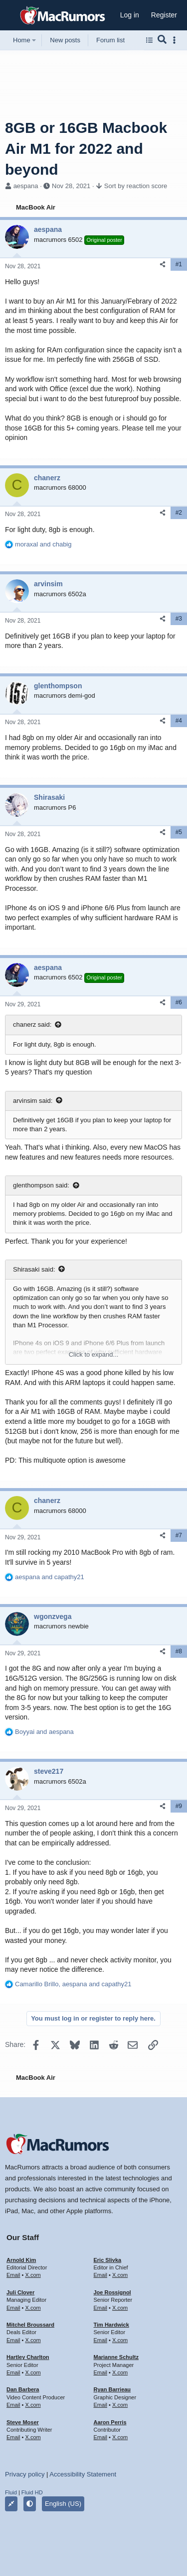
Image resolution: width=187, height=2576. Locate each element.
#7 (179, 1535)
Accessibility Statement (82, 2474)
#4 (179, 720)
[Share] (163, 264)
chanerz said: (32, 1024)
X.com (32, 2275)
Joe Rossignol (112, 2292)
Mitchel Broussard (30, 2325)
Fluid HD (32, 2492)
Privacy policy (24, 2474)
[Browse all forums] (149, 40)
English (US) (63, 2503)
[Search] (162, 40)
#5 (179, 832)
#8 (179, 1651)
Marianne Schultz (116, 2357)
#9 (179, 1806)
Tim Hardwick (111, 2325)
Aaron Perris (110, 2422)
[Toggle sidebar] (176, 40)
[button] (11, 15)
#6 (179, 1002)
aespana (25, 186)
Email (13, 2275)
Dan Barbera (22, 2389)
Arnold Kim (21, 2260)
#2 (179, 512)
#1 (179, 264)
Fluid (11, 2492)
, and (73, 1984)
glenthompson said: (41, 1185)
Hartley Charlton (27, 2357)
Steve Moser (22, 2422)
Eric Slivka (108, 2260)
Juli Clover (20, 2292)
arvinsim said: (32, 1100)
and (43, 544)
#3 (179, 618)
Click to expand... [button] (94, 1354)
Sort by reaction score (135, 186)
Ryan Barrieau (112, 2389)
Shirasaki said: (34, 1269)
